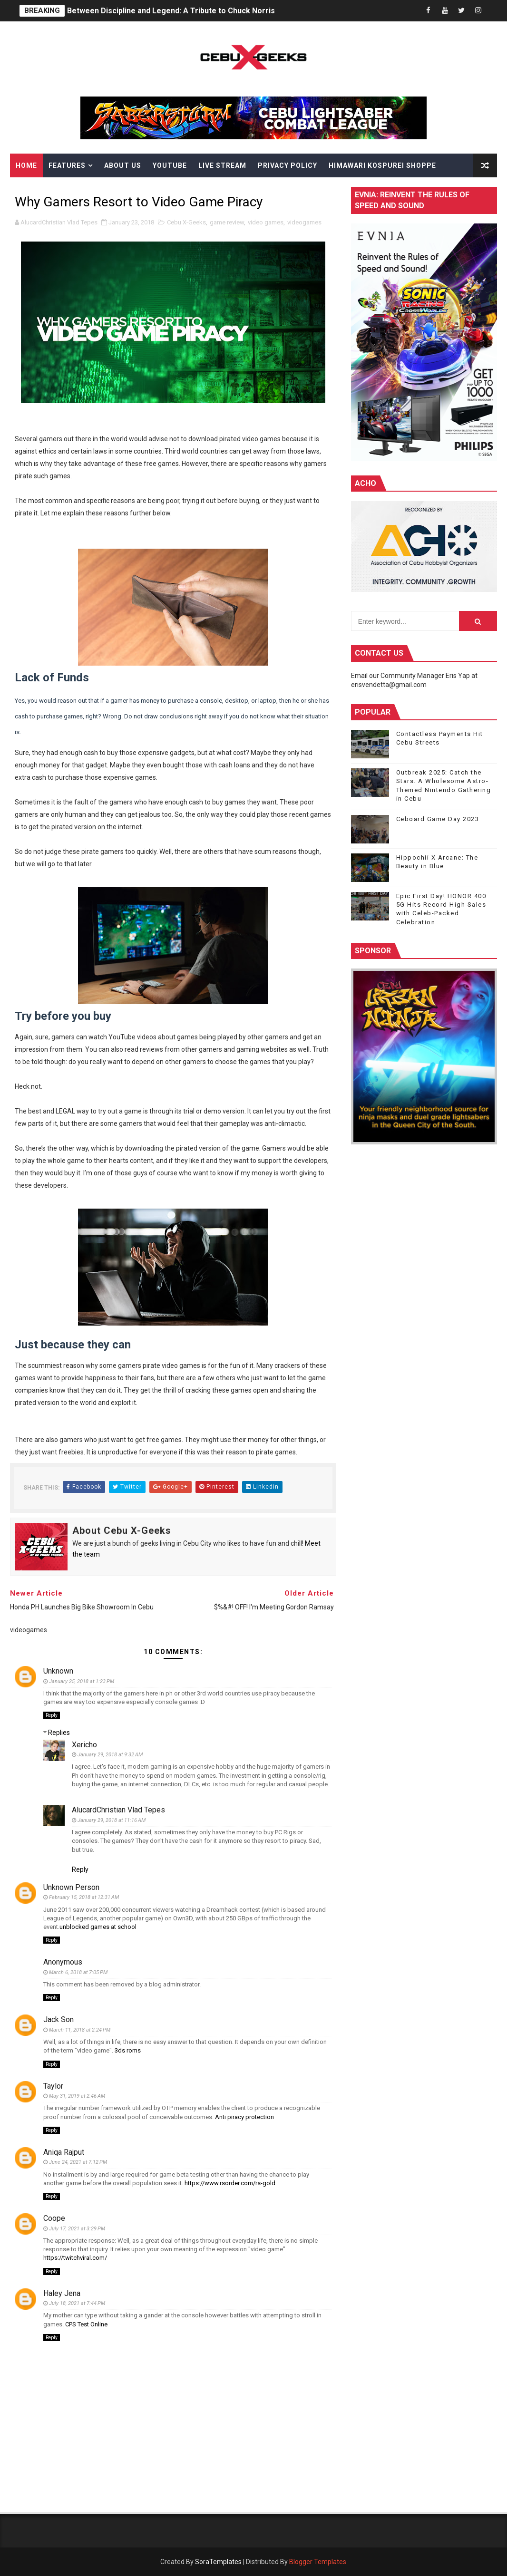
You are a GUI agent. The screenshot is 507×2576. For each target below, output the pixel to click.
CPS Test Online (86, 2324)
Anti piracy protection (244, 2117)
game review (227, 222)
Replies (59, 1732)
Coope (54, 2218)
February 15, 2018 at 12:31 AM (84, 1897)
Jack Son (58, 2019)
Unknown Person (71, 1887)
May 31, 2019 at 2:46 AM (77, 2096)
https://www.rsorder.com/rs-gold (230, 2183)
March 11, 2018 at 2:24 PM (79, 2030)
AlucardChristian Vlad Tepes (118, 1809)
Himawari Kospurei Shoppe (382, 165)
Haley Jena (61, 2293)
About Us (122, 165)
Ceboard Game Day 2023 (437, 819)
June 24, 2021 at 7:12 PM (78, 2162)
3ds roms (128, 2050)
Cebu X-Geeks (186, 222)
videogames (304, 222)
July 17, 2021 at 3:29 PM (77, 2229)
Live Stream (222, 165)
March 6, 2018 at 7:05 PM (78, 1972)
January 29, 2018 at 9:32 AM (110, 1755)
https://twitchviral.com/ (75, 2257)
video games (265, 222)
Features (67, 165)
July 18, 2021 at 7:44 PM (77, 2303)
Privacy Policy (287, 165)
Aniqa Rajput (63, 2152)
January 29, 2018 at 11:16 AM (112, 1820)
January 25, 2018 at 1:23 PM (81, 1681)
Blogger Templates (317, 2562)
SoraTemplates (218, 2562)
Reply (52, 1715)
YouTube (170, 165)
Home (26, 165)
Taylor (53, 2086)
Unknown (58, 1670)
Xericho (84, 1744)
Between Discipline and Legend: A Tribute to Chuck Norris (171, 10)
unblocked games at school (97, 1926)
